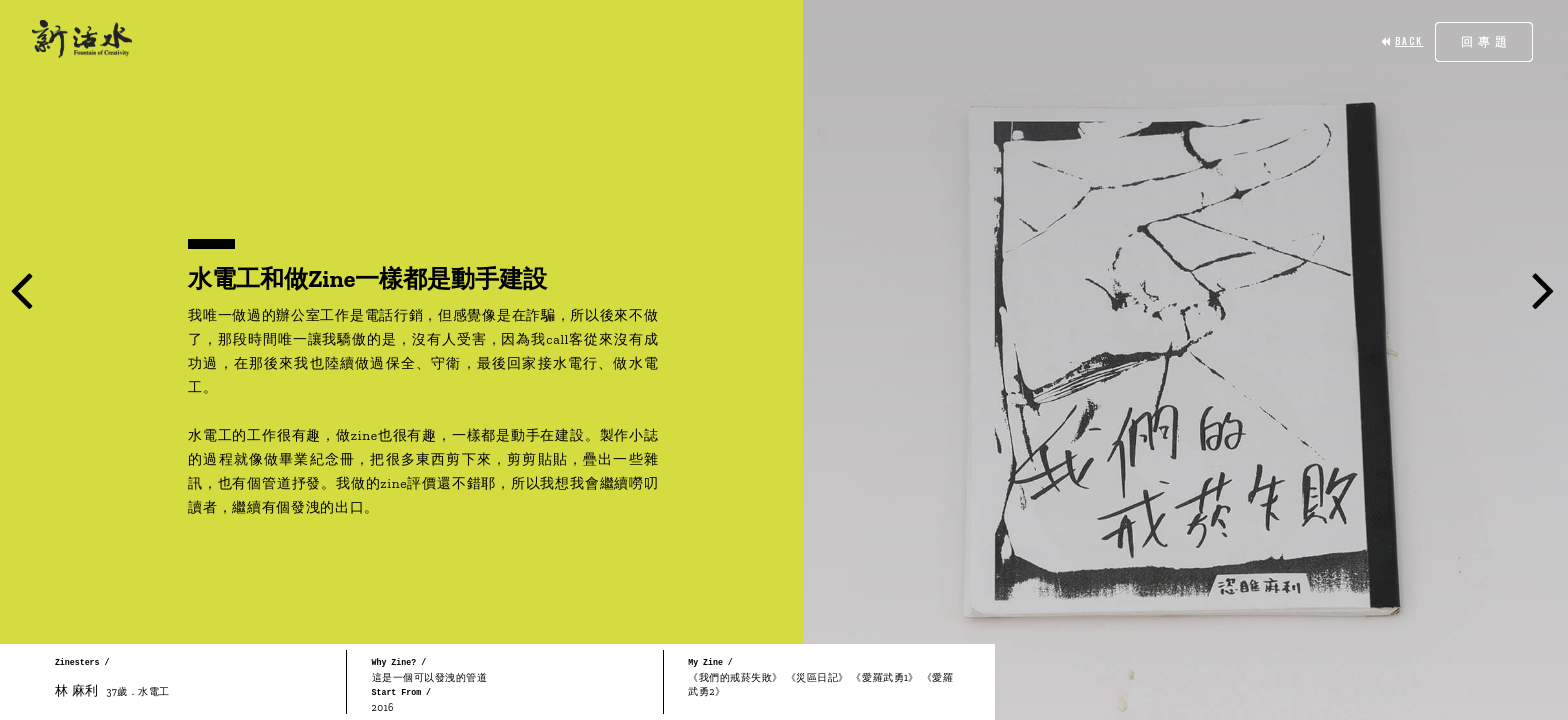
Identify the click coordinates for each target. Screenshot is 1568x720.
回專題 (1486, 42)
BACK (1402, 41)
